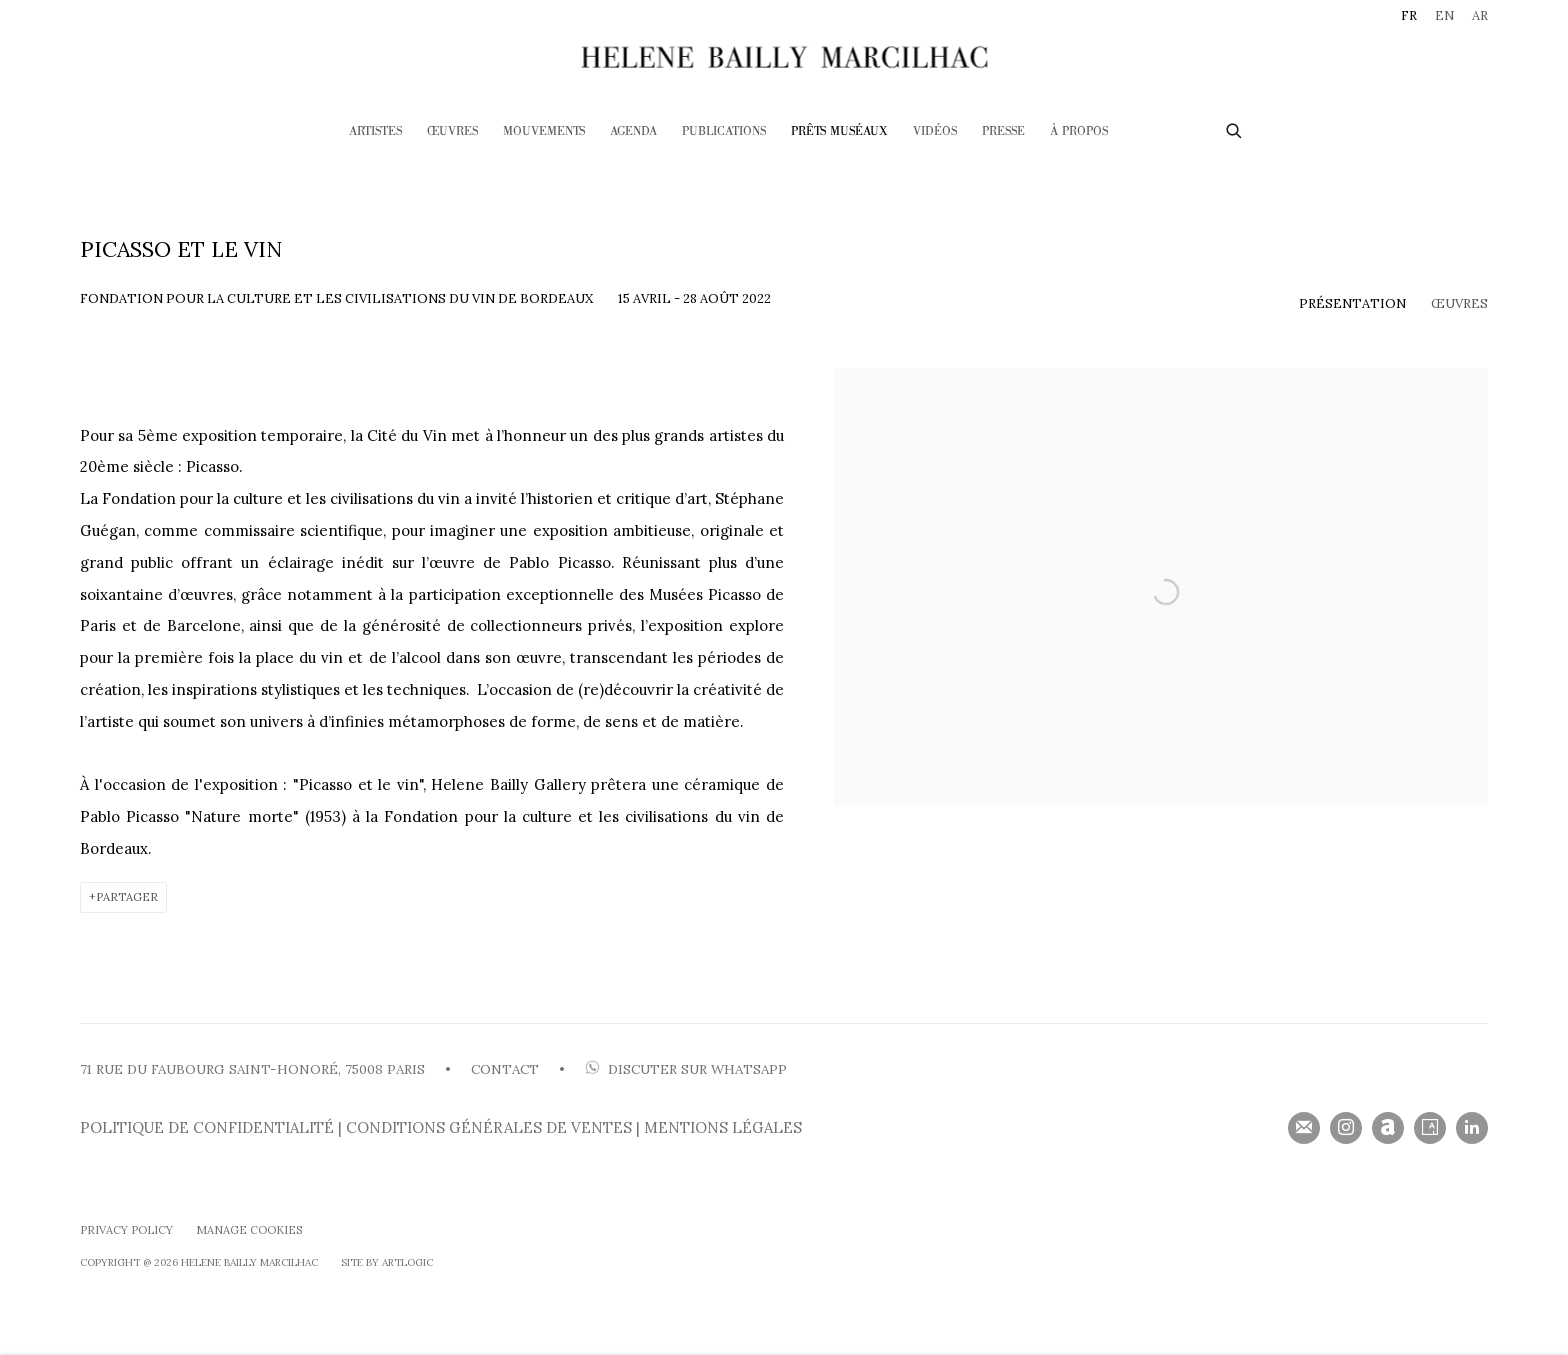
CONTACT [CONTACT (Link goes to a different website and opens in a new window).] (505, 1069)
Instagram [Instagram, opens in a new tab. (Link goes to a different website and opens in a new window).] (1346, 1128)
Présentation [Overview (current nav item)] (1352, 303)
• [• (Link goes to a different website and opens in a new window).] (560, 1069)
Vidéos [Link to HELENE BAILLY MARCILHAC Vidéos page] (935, 131)
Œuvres (1459, 303)
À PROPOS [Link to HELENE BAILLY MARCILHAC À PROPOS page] (1079, 131)
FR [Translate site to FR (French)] (1409, 15)
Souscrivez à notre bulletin (1304, 1128)
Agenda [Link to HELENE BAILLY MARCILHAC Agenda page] (633, 131)
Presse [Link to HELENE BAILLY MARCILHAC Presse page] (1003, 131)
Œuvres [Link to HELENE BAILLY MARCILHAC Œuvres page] (452, 131)
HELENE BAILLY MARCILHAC (784, 56)
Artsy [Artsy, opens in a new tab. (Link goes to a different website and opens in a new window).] (1430, 1128)
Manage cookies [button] (249, 1230)
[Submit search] (1235, 128)
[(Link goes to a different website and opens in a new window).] (583, 1069)
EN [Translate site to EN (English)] (1444, 15)
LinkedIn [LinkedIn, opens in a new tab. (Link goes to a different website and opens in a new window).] (1472, 1128)
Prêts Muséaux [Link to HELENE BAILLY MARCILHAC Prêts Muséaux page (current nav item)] (839, 131)
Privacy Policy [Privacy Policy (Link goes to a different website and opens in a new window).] (126, 1230)
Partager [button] (127, 897)
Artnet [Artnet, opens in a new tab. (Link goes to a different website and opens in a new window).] (1388, 1128)
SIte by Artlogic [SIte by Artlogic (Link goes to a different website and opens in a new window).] (387, 1262)
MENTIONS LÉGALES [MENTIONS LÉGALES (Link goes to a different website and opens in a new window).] (723, 1127)
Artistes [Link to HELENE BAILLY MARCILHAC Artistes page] (375, 131)
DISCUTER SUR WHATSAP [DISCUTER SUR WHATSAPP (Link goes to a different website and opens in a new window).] (686, 1069)
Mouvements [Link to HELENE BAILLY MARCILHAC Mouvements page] (544, 131)
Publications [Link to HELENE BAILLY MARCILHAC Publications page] (724, 131)
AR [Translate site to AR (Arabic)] (1480, 15)
